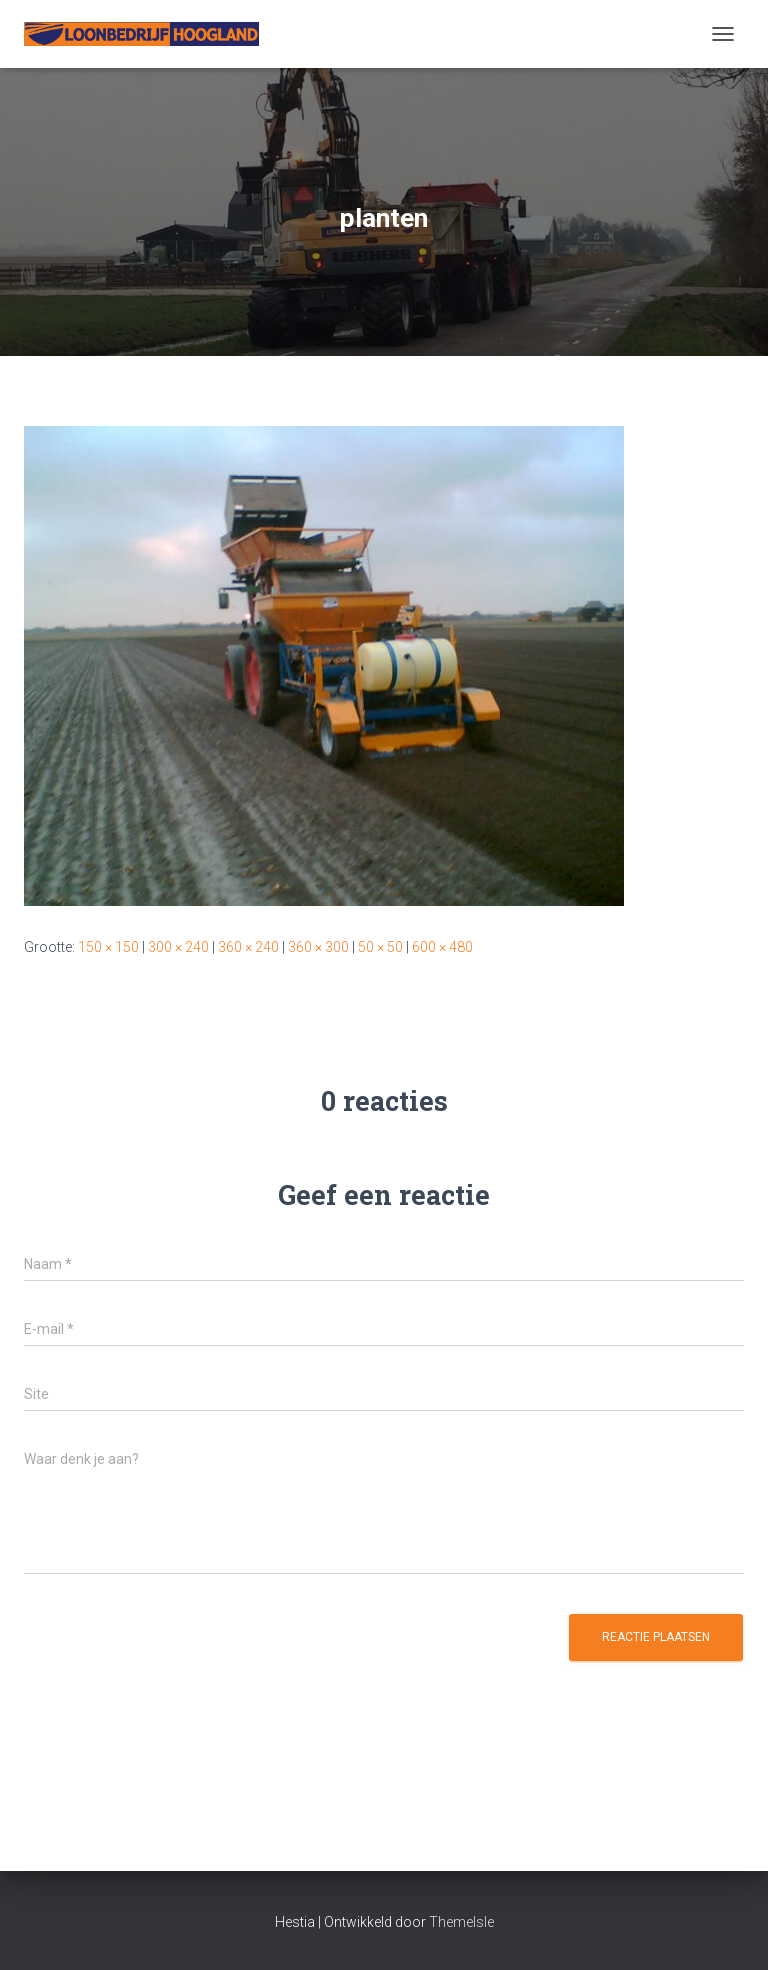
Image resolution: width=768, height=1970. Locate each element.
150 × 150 (108, 947)
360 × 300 (318, 947)
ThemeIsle (461, 1922)
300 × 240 (178, 947)
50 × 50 (380, 947)
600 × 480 (442, 947)
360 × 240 (248, 947)
